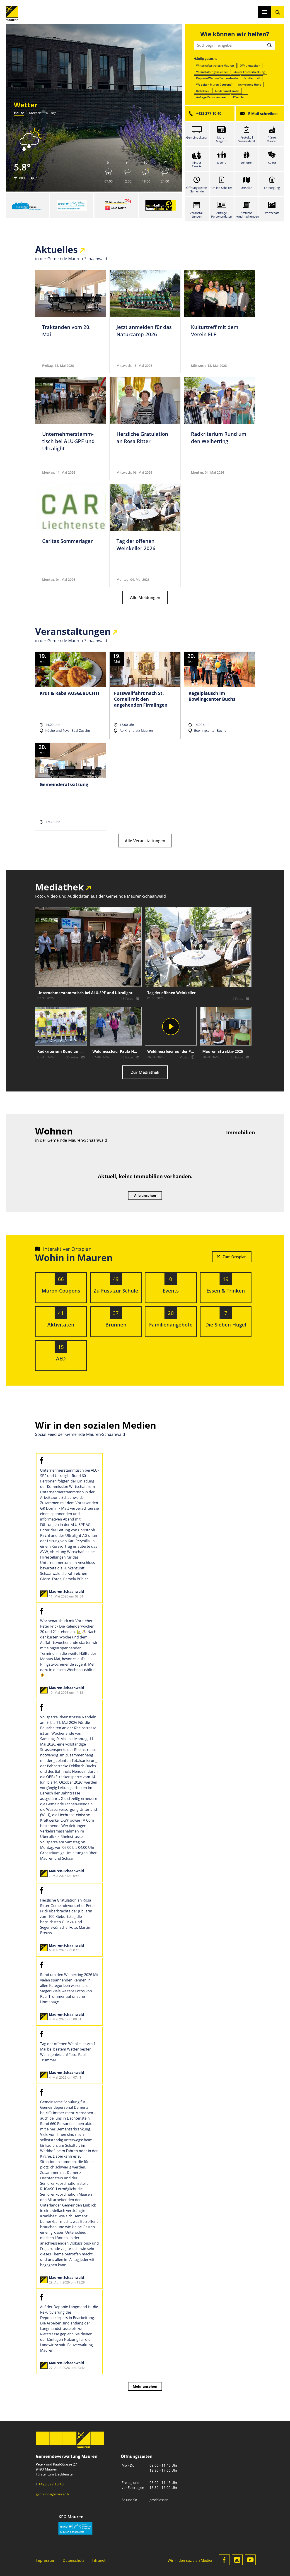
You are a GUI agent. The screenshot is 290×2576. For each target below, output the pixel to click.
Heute (19, 112)
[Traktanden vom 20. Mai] (70, 334)
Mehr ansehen (145, 2386)
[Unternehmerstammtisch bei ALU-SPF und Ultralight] (70, 442)
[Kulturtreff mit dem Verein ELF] (219, 334)
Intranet (99, 2560)
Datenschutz (73, 2560)
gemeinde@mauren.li (52, 2494)
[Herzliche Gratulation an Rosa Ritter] (145, 442)
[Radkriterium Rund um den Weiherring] (219, 442)
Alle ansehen (145, 1222)
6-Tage (51, 112)
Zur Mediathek (145, 1085)
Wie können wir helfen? (234, 34)
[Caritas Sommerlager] (70, 548)
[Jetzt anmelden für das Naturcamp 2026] (145, 334)
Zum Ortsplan (234, 1270)
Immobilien (240, 1145)
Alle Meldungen (145, 611)
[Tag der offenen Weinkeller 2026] (145, 548)
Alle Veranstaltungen (145, 854)
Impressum (45, 2560)
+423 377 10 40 (51, 2484)
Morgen (35, 112)
